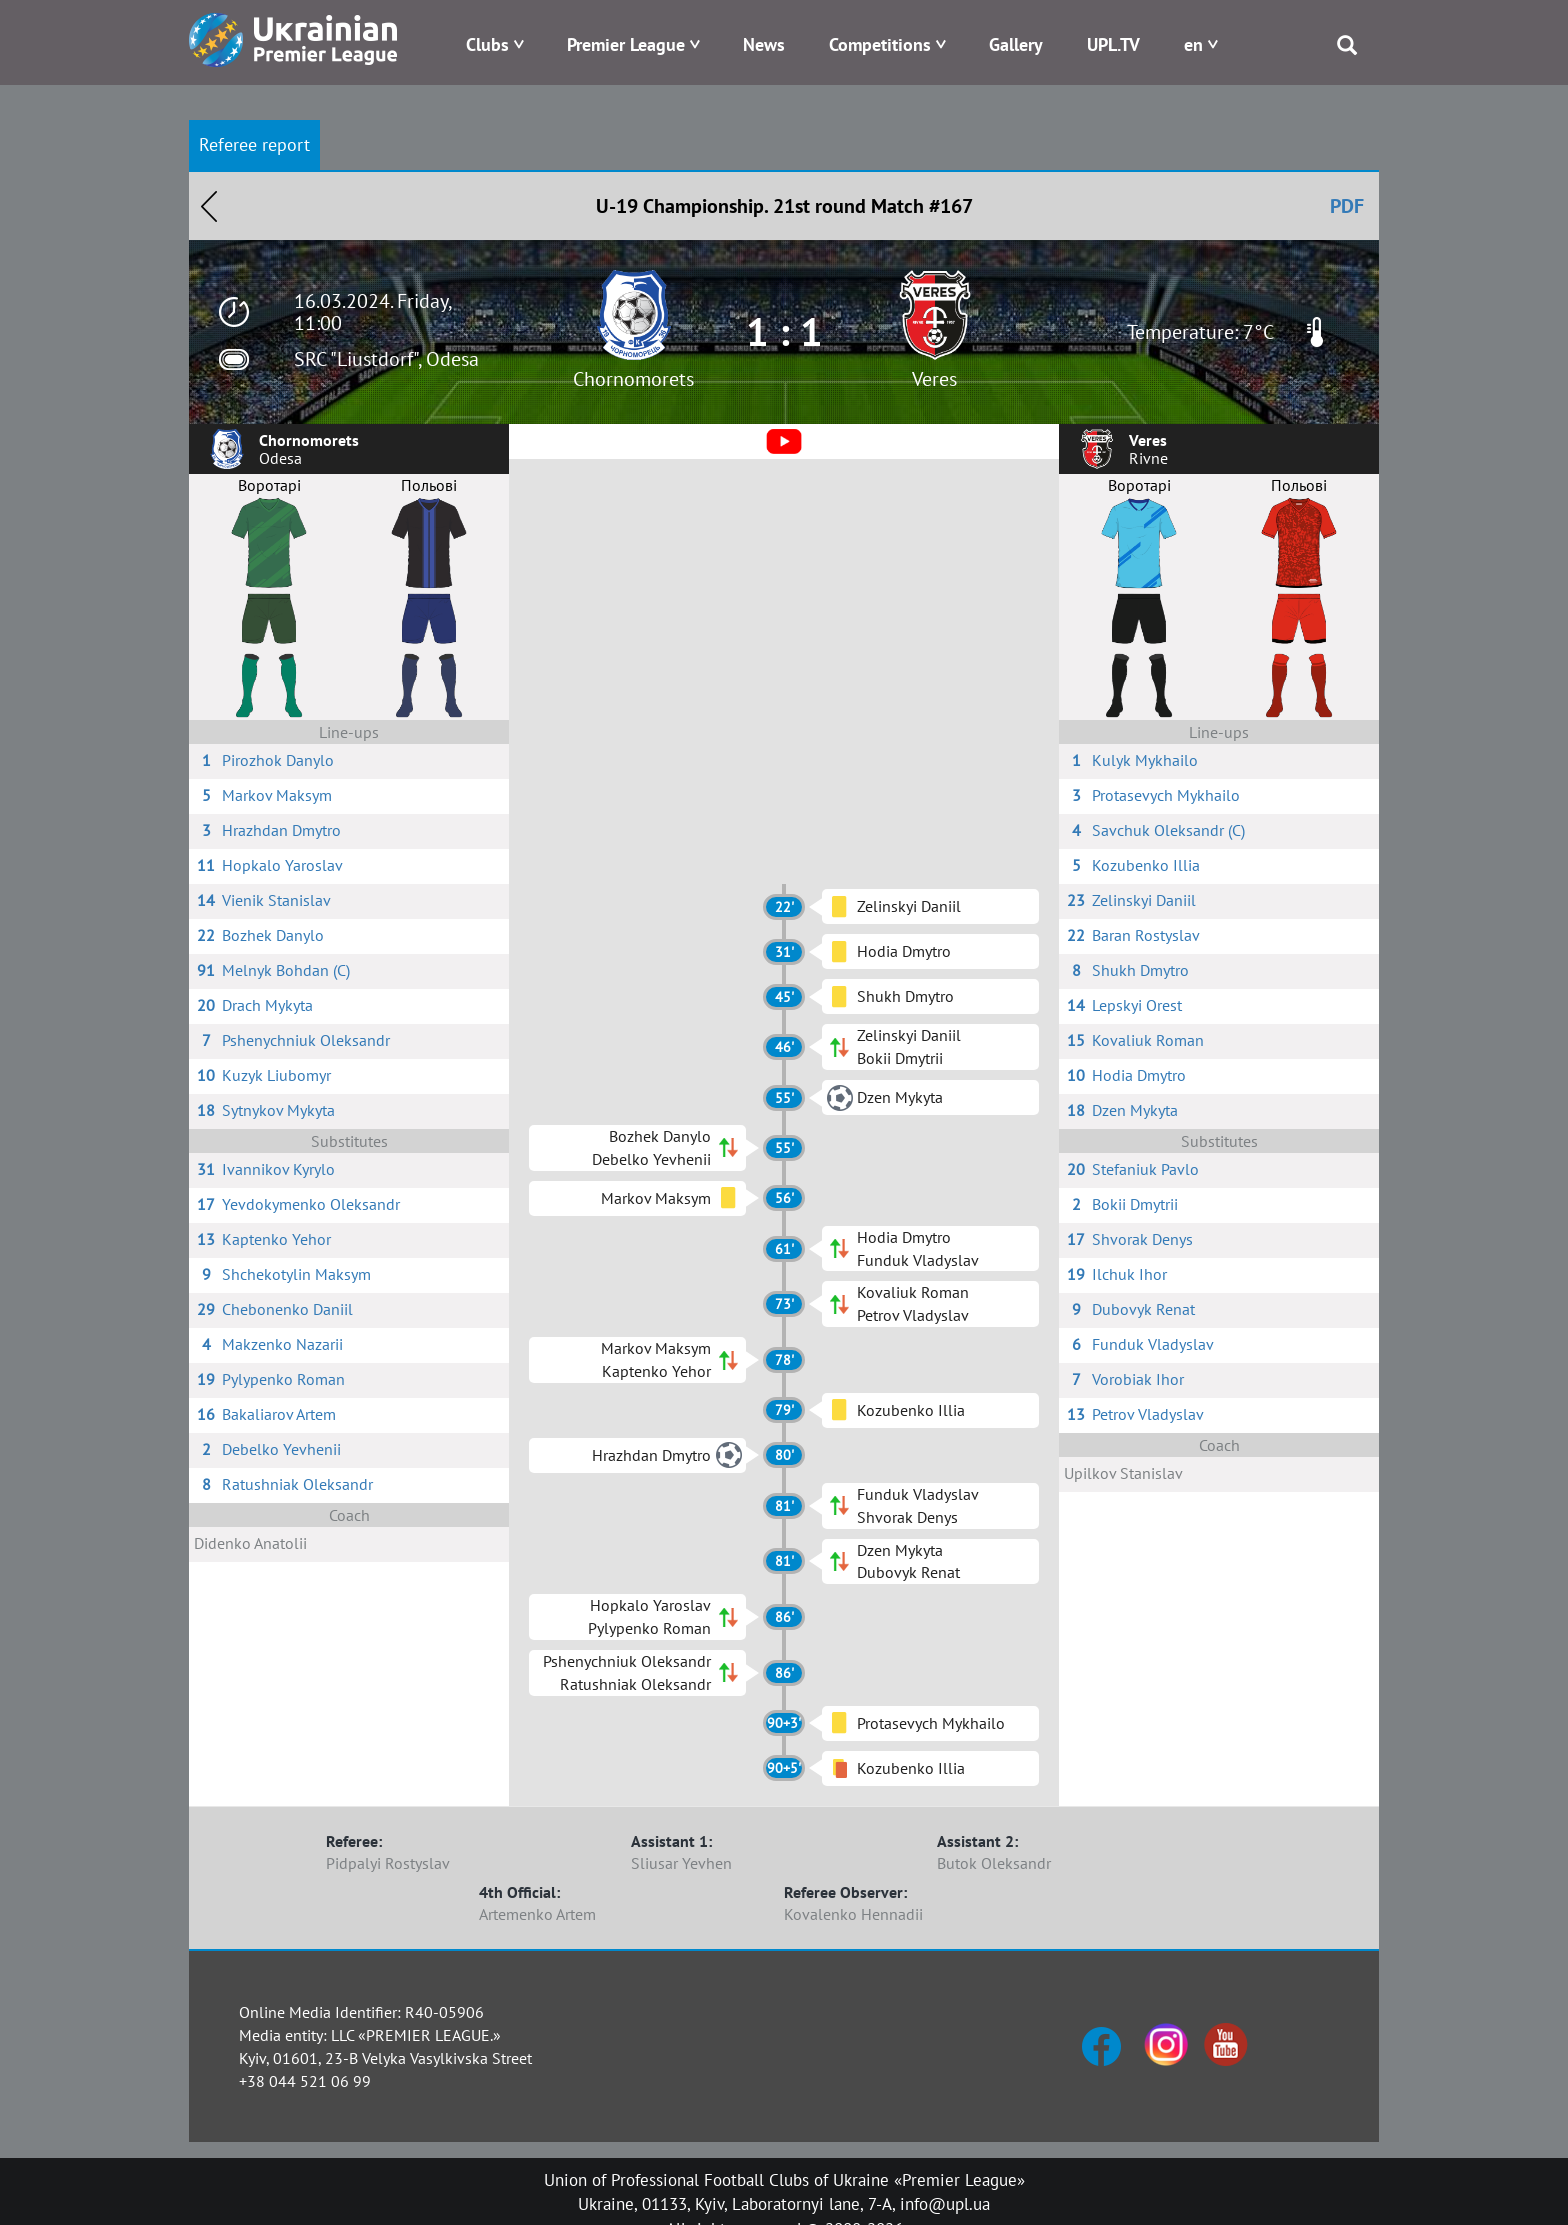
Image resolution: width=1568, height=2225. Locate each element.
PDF (1347, 206)
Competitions (880, 44)
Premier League (626, 44)
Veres (934, 379)
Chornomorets (633, 379)
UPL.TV (1113, 44)
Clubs (487, 44)
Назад (209, 206)
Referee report (254, 144)
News (764, 44)
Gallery (1016, 44)
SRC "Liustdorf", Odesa (386, 359)
